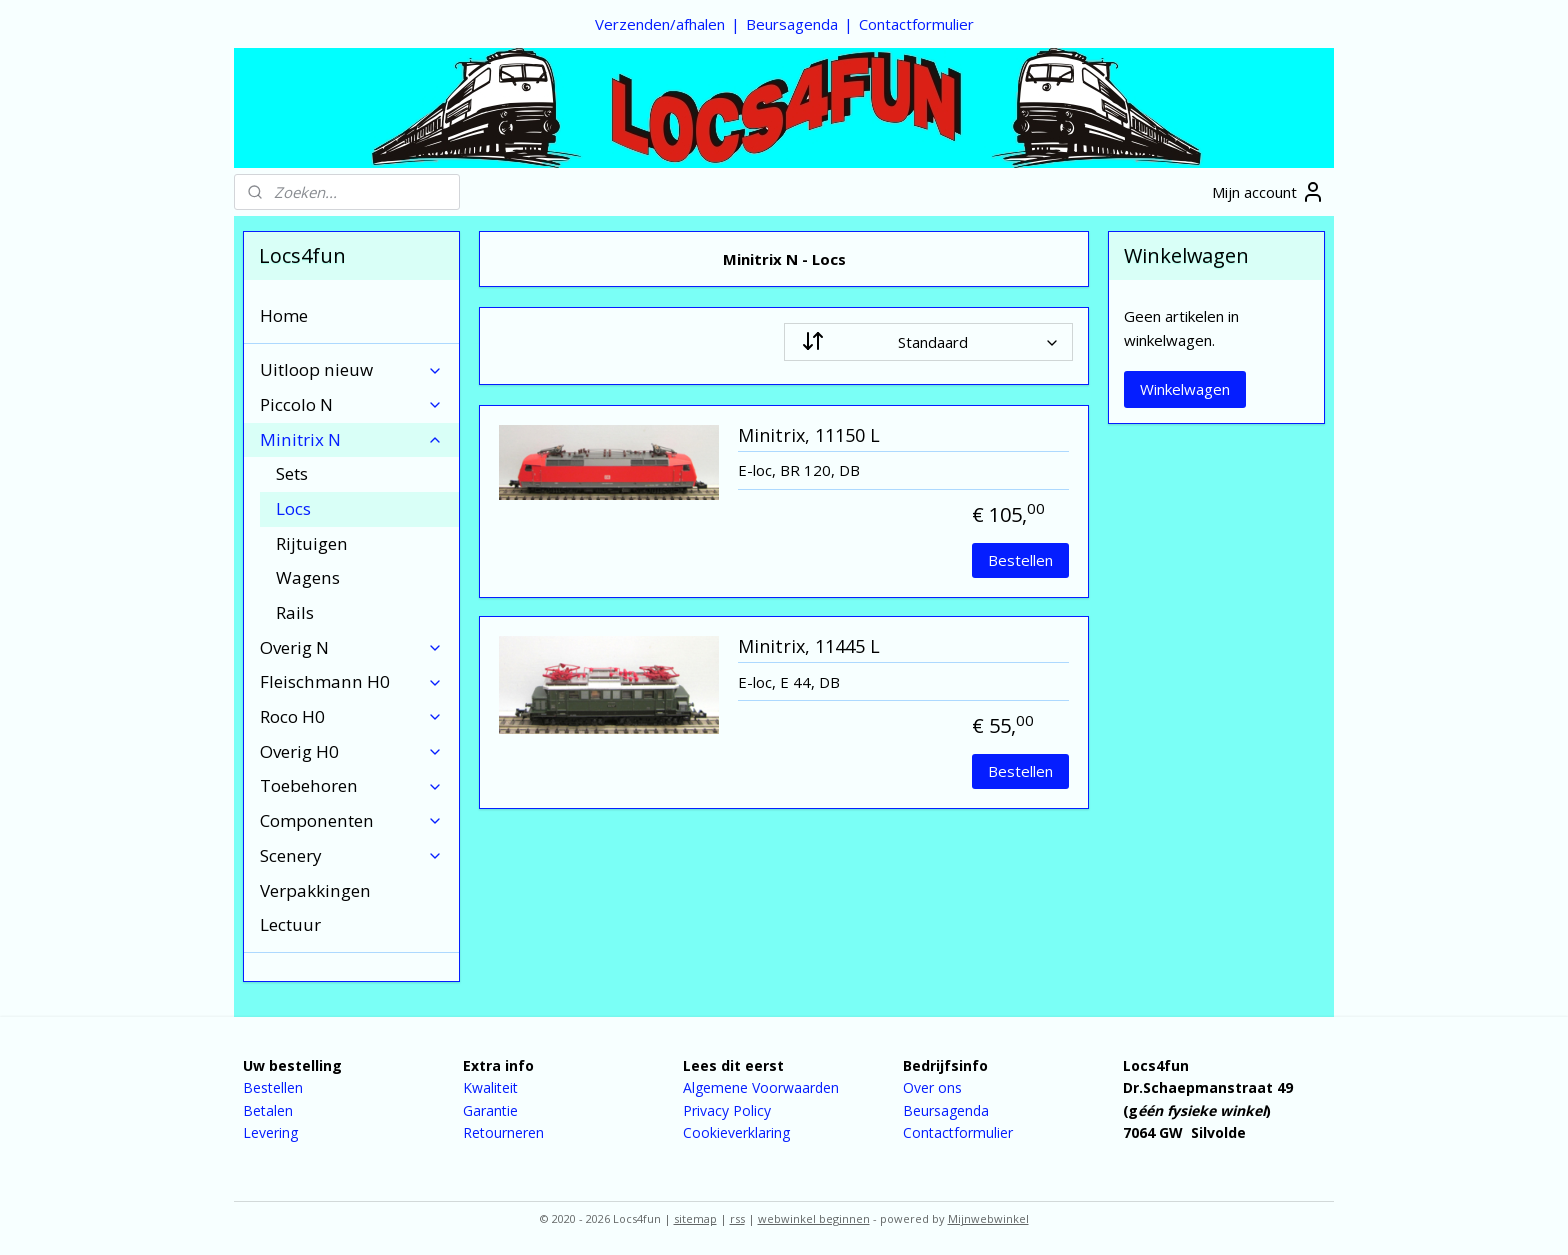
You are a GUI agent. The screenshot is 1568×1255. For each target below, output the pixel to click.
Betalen (268, 1110)
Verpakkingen (315, 890)
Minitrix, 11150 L (809, 436)
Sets (292, 473)
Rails (295, 612)
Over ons (932, 1087)
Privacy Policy (727, 1110)
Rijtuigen (312, 543)
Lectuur (290, 924)
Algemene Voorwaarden (761, 1087)
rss (737, 1218)
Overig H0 (351, 751)
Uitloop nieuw (351, 369)
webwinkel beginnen (814, 1218)
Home (284, 315)
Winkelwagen (1185, 389)
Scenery (351, 855)
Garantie (490, 1110)
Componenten (351, 820)
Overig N (351, 647)
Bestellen (1020, 560)
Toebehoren (351, 785)
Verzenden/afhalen (660, 24)
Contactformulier (916, 24)
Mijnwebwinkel (988, 1218)
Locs (293, 508)
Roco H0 (351, 716)
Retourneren (503, 1132)
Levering (270, 1132)
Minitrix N (351, 439)
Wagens (308, 577)
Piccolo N (351, 404)
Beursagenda (792, 24)
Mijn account (1268, 192)
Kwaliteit (490, 1087)
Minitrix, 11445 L (809, 647)
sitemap (695, 1218)
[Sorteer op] (928, 342)
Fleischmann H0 (351, 681)
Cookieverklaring (736, 1132)
